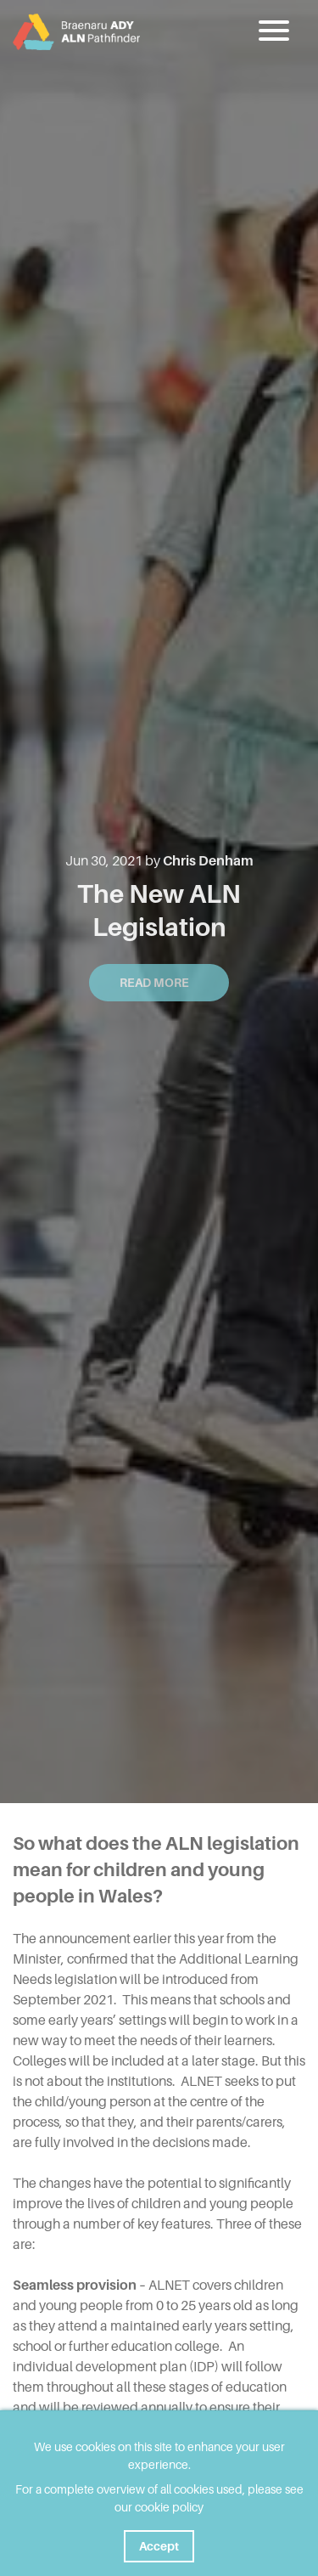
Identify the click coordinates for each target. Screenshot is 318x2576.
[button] (275, 31)
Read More (159, 982)
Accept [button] (159, 2546)
